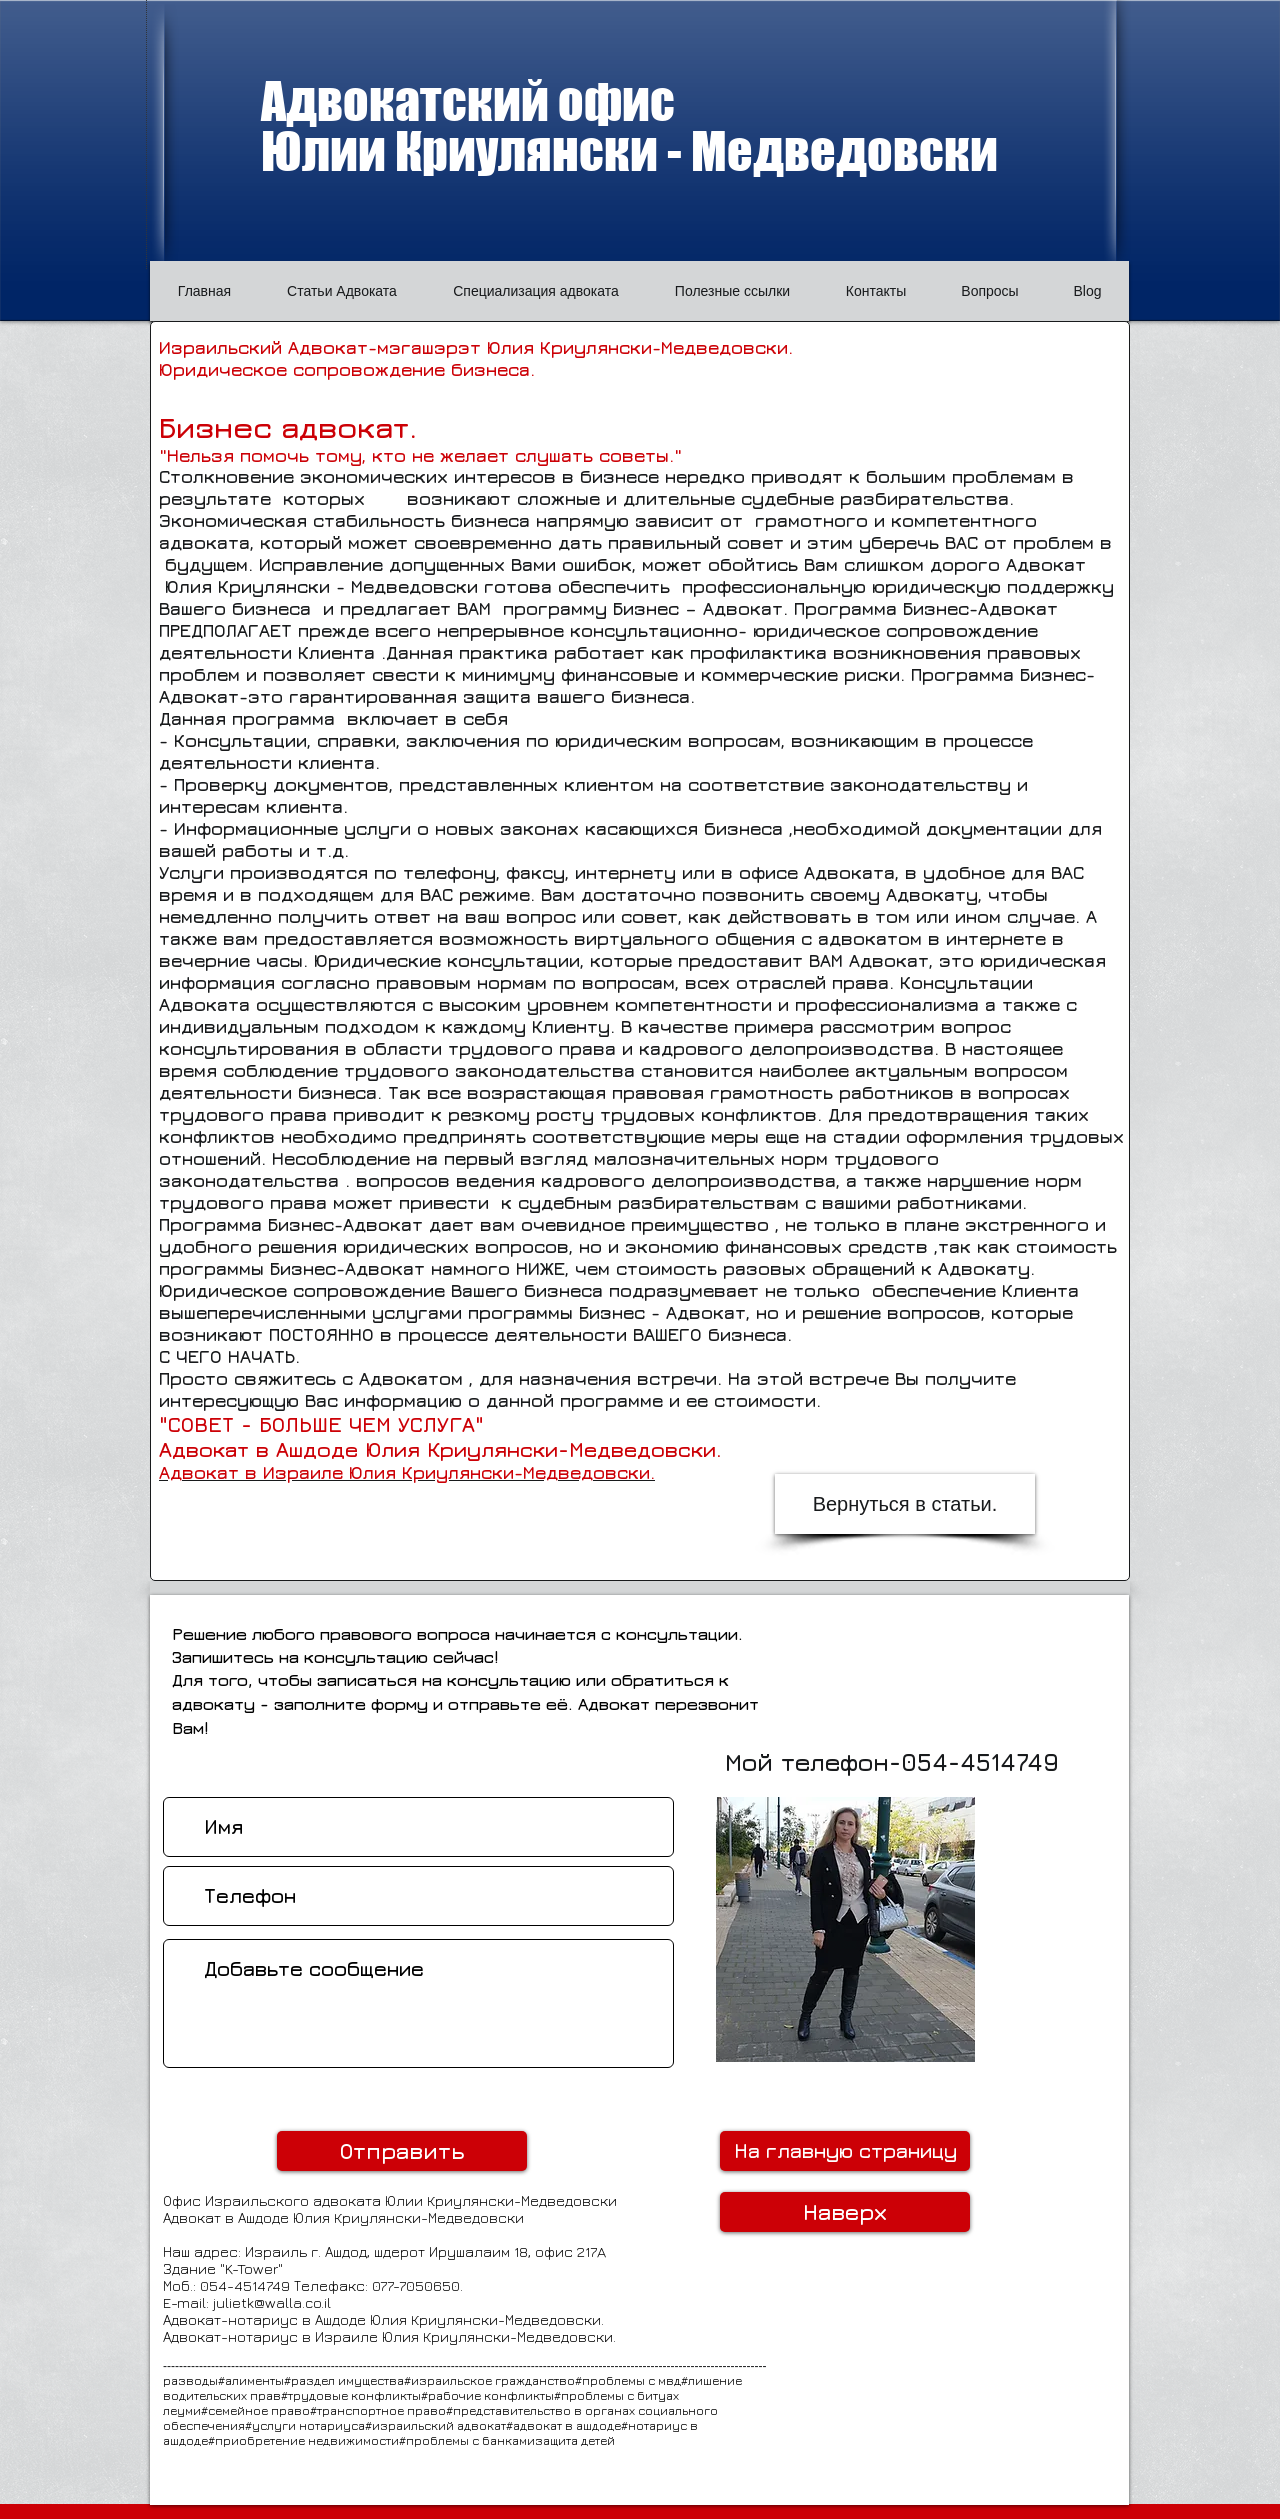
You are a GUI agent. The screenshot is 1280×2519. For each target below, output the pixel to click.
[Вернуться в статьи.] (905, 1504)
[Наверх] (845, 2212)
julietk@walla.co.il (272, 2302)
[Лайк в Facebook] (1055, 2026)
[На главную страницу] (845, 2151)
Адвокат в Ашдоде (228, 2217)
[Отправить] (402, 2151)
